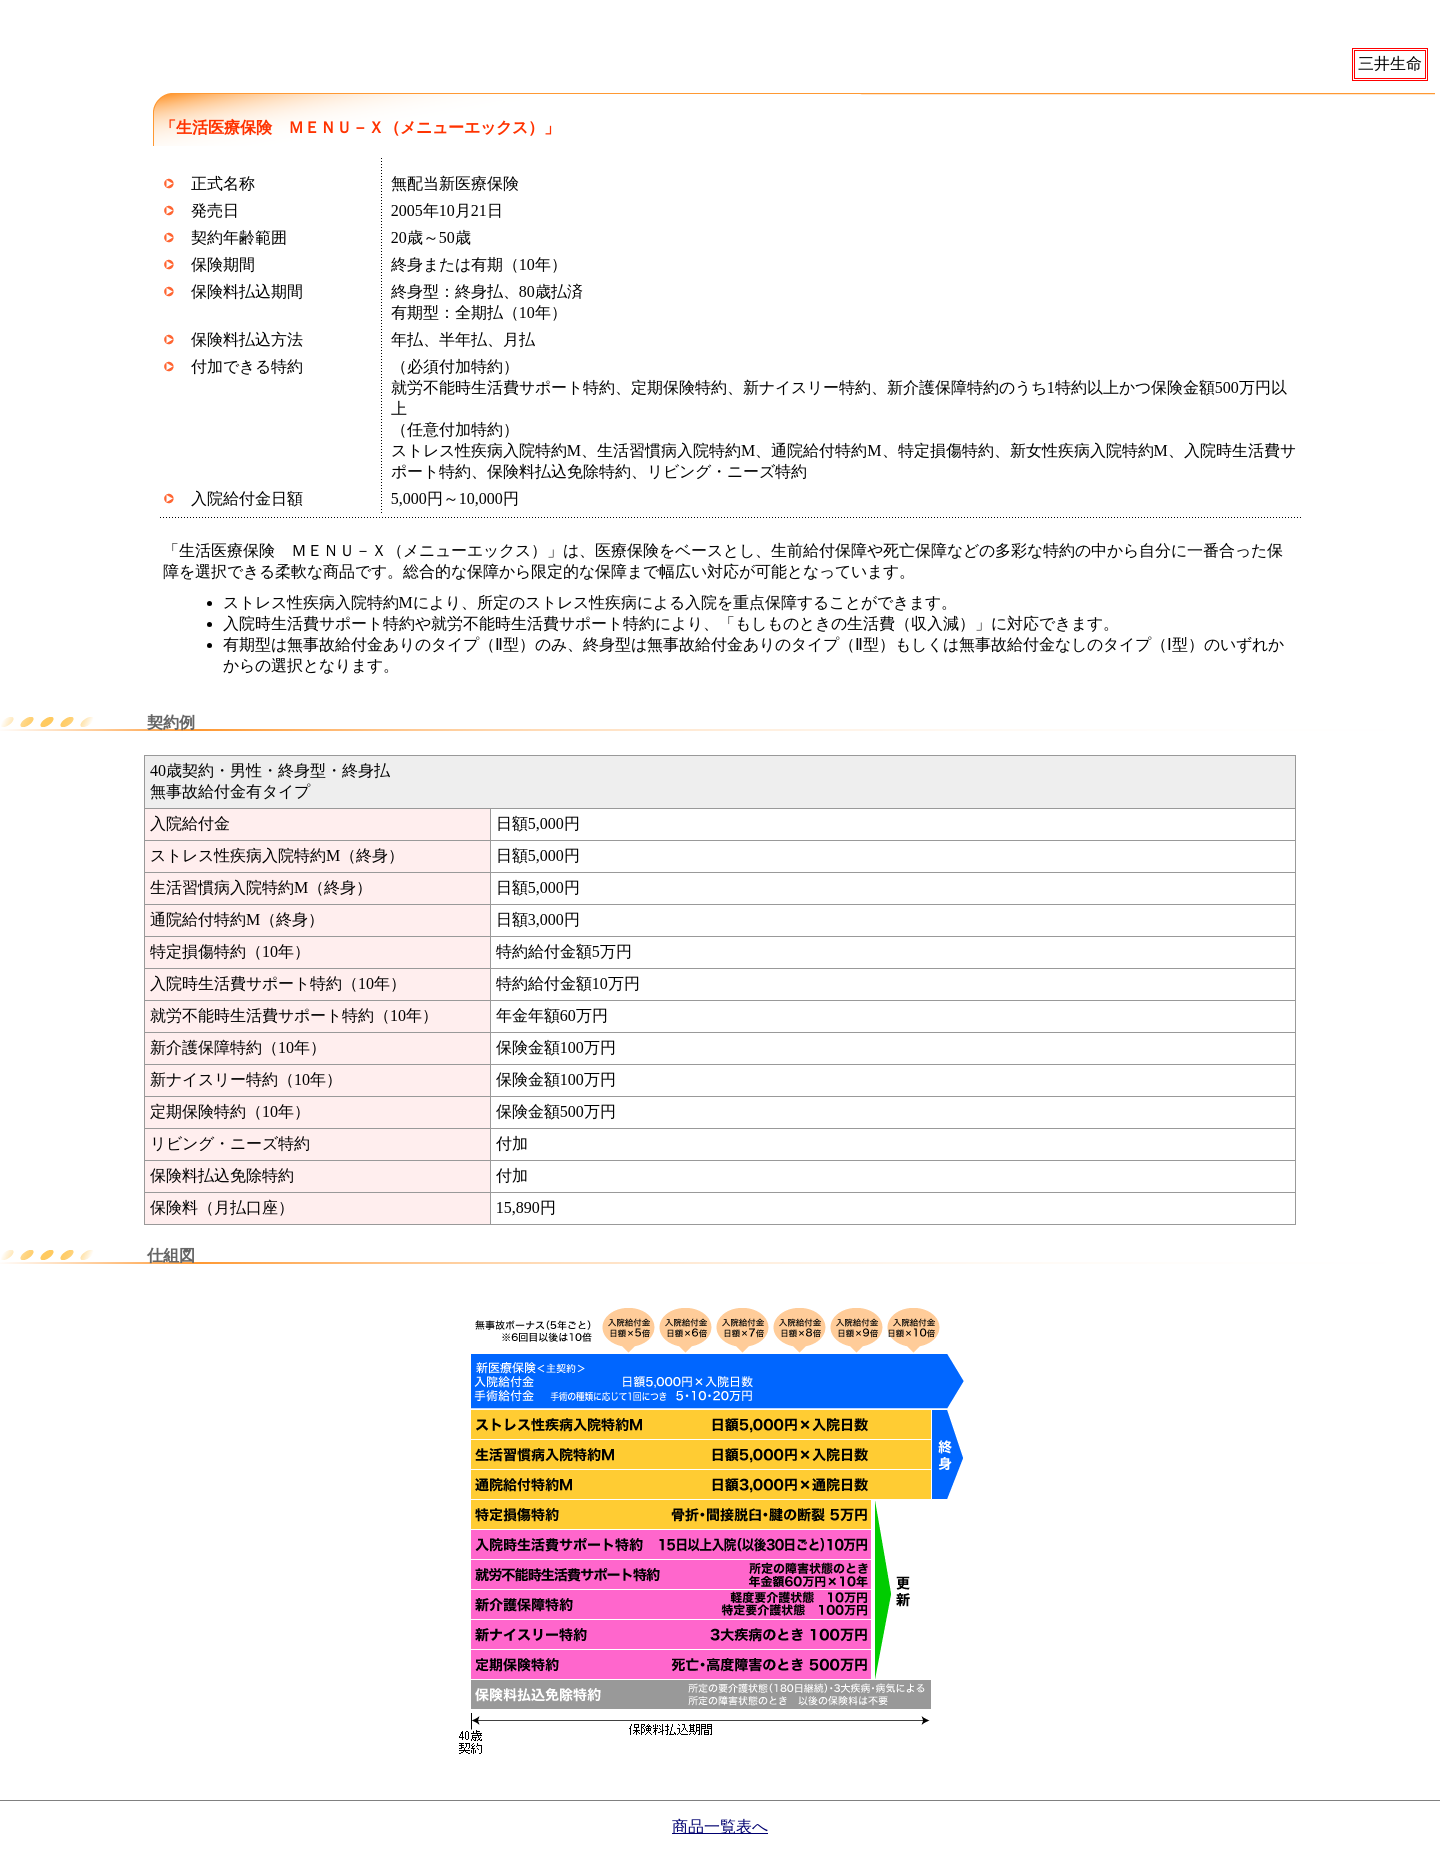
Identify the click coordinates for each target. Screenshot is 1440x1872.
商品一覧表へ (720, 1826)
